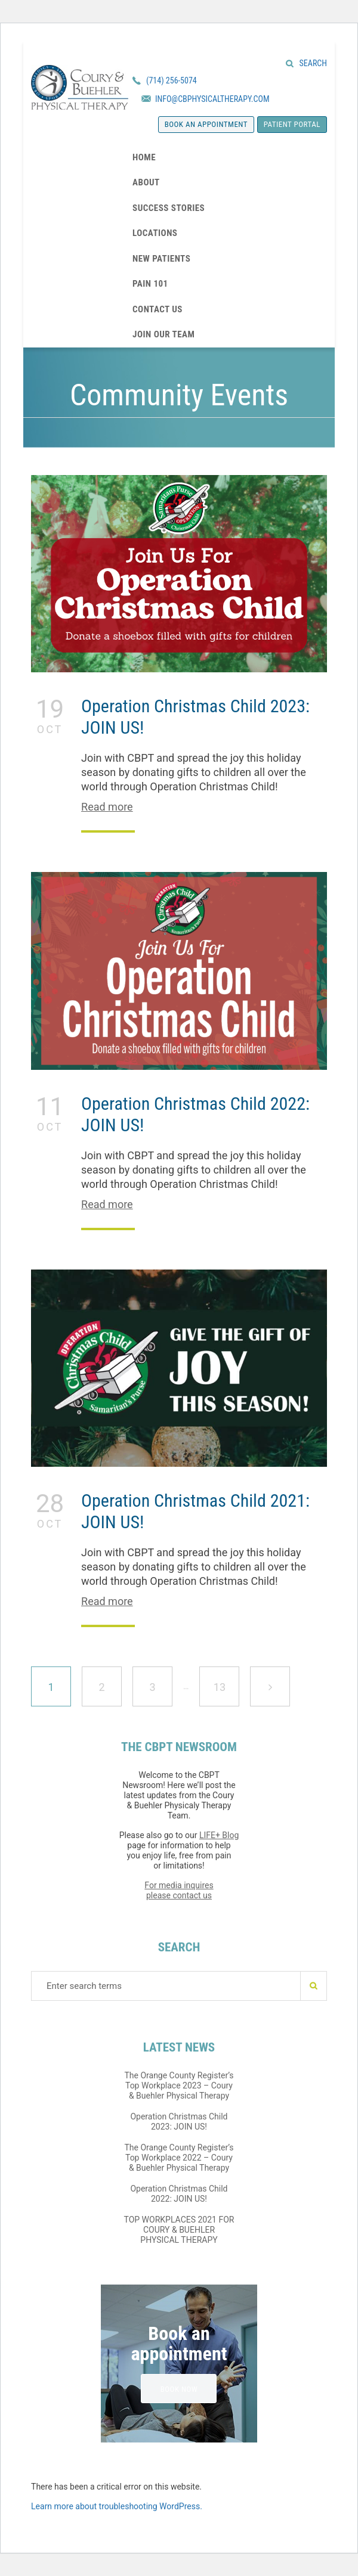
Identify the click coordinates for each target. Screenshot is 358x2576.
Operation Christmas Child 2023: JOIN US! (178, 2121)
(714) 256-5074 (171, 80)
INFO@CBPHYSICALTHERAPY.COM (212, 99)
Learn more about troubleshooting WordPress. (116, 2506)
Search (313, 63)
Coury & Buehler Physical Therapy (79, 87)
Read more (107, 806)
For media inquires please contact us (178, 1890)
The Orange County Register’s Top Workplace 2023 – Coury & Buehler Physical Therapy (178, 2085)
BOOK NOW (179, 2389)
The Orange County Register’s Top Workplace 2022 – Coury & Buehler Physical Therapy (178, 2157)
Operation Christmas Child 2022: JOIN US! (178, 2193)
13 (225, 1679)
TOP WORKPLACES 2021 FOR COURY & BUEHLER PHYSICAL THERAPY (179, 2230)
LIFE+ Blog (219, 1835)
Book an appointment (206, 124)
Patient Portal (292, 124)
